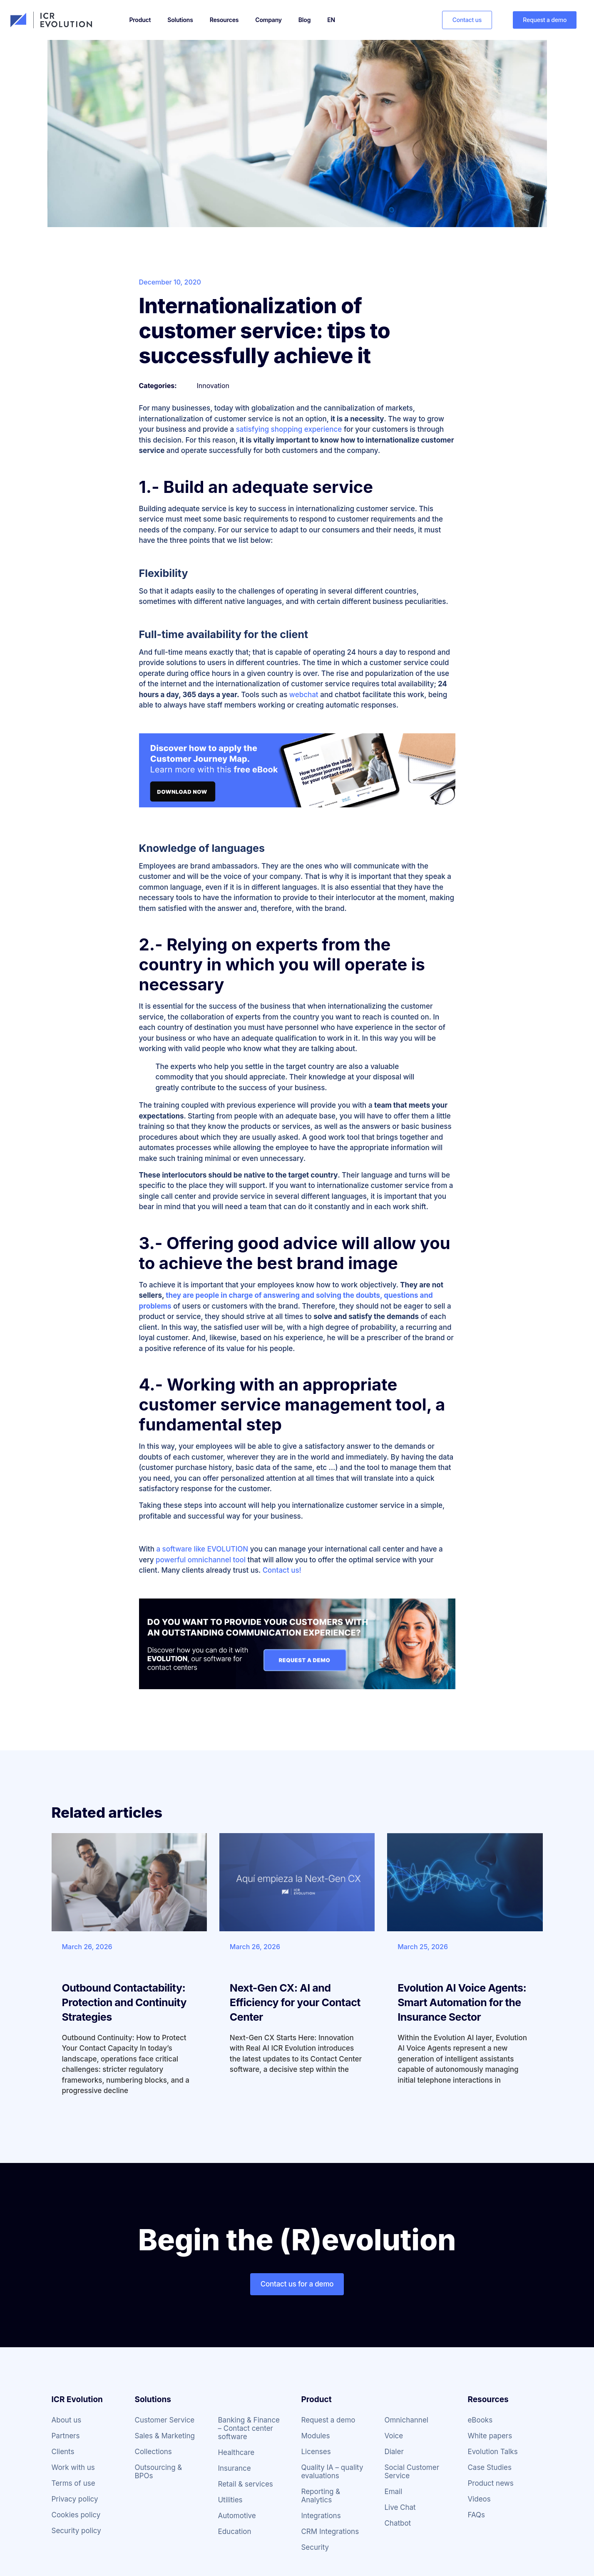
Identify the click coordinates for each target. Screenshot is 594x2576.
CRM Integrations (330, 2531)
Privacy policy (75, 2499)
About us (67, 2420)
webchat (303, 694)
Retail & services (245, 2484)
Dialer (393, 2451)
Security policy (76, 2531)
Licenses (316, 2451)
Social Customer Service (411, 2471)
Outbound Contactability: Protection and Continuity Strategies (124, 2002)
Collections (152, 2451)
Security (315, 2547)
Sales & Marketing (164, 2436)
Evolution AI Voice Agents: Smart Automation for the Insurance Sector (462, 2002)
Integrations (320, 2516)
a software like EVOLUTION (202, 1549)
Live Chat (399, 2507)
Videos (478, 2499)
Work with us (73, 2467)
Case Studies (489, 2467)
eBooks (479, 2420)
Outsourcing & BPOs (158, 2471)
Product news (490, 2483)
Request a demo (328, 2420)
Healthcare (236, 2452)
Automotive (237, 2516)
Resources (224, 19)
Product (140, 19)
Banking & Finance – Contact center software (249, 2428)
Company (268, 19)
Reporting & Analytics (320, 2495)
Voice (393, 2436)
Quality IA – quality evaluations (332, 2471)
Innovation (213, 385)
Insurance (234, 2468)
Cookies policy (76, 2515)
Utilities (230, 2500)
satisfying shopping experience (289, 429)
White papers (489, 2436)
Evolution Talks (492, 2451)
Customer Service (164, 2420)
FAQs (476, 2515)
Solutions (180, 19)
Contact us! (282, 1570)
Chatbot (397, 2523)
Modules (315, 2436)
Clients (63, 2451)
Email (393, 2491)
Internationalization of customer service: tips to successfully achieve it (264, 330)
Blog (304, 19)
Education (234, 2531)
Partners (66, 2436)
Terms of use (73, 2483)
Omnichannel (406, 2420)
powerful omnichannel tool (201, 1560)
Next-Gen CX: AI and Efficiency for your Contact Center (295, 2002)
